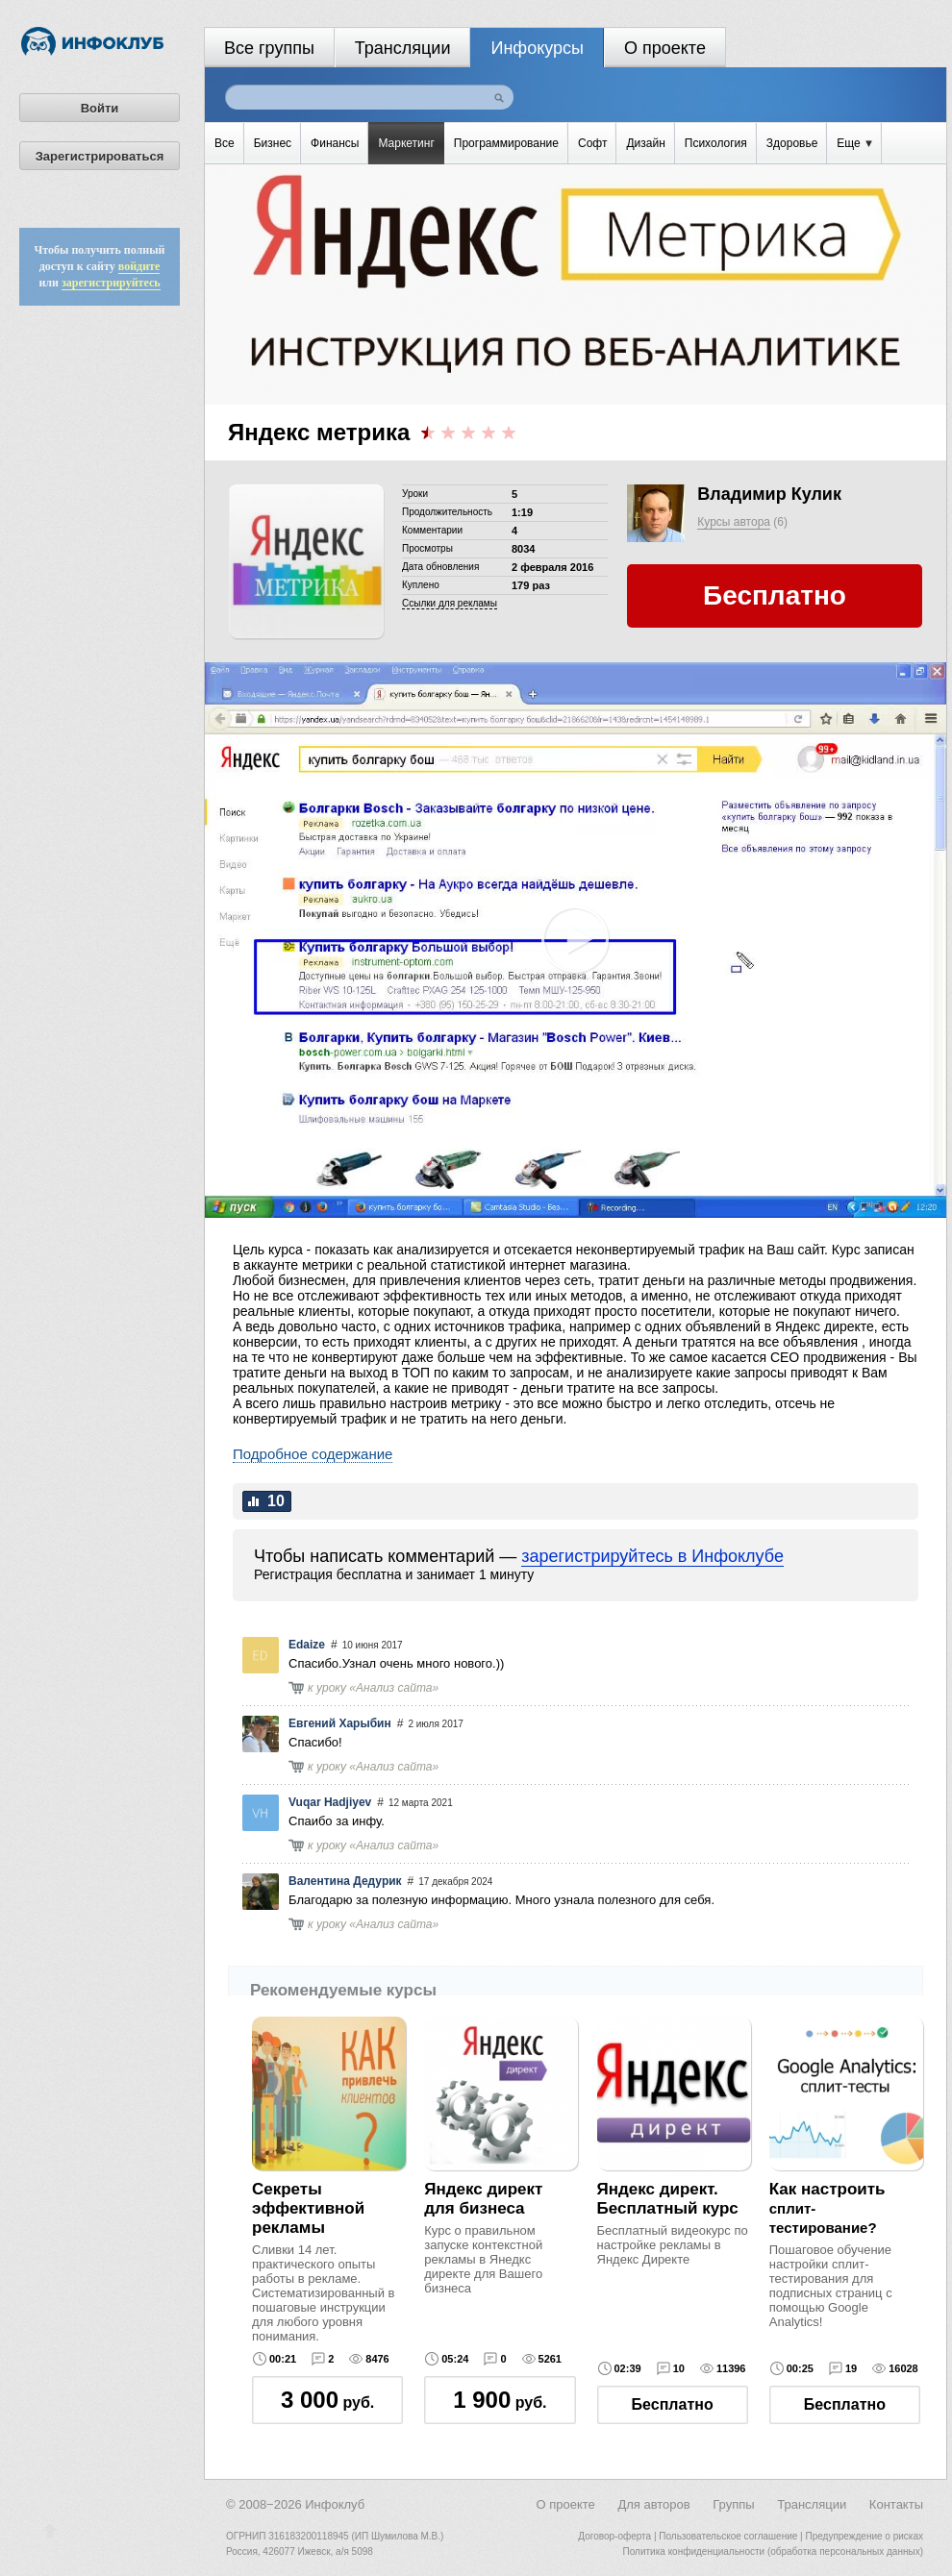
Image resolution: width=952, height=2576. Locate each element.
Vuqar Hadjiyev (329, 1802)
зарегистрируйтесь (111, 282)
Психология (716, 143)
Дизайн (645, 143)
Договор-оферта (614, 2536)
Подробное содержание (312, 1454)
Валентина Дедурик (345, 1881)
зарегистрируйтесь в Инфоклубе (652, 1556)
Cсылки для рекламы (449, 603)
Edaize (306, 1644)
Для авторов (653, 2504)
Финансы (335, 143)
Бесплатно (673, 2404)
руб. (327, 2400)
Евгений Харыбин (339, 1723)
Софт (592, 143)
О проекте (665, 48)
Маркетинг (406, 143)
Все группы (269, 48)
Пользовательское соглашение (728, 2536)
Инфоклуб (334, 2504)
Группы (733, 2504)
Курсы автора (733, 522)
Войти (100, 108)
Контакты (896, 2504)
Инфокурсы (537, 48)
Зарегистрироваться (100, 156)
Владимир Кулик (769, 494)
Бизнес (272, 143)
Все (224, 143)
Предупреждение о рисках (864, 2536)
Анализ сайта (394, 1688)
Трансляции (403, 48)
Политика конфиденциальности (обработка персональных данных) (773, 2551)
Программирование (506, 143)
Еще (854, 143)
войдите (139, 266)
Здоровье (792, 143)
